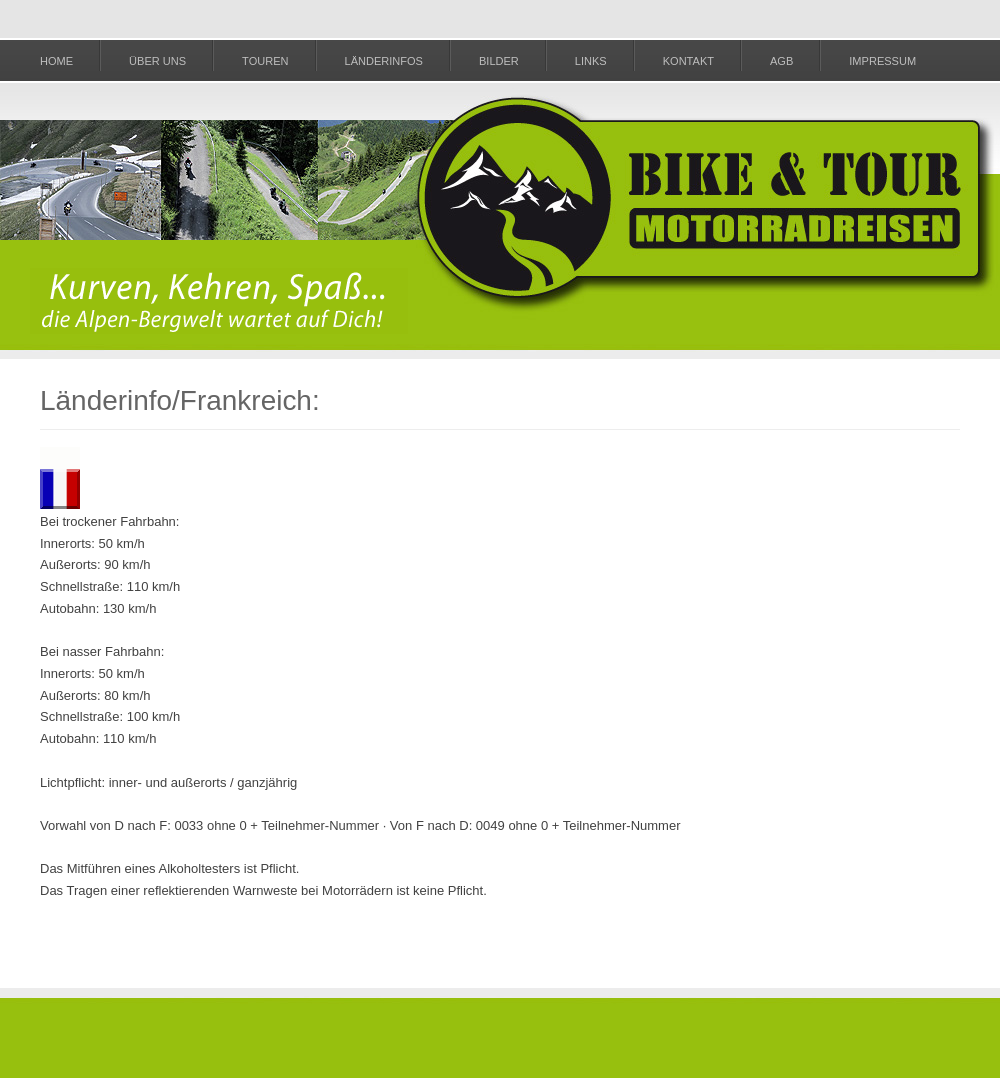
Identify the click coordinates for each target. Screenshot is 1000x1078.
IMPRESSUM (882, 61)
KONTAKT (688, 61)
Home (56, 61)
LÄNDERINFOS (384, 61)
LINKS (591, 61)
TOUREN (265, 61)
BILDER (499, 61)
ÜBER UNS (157, 61)
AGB (781, 61)
